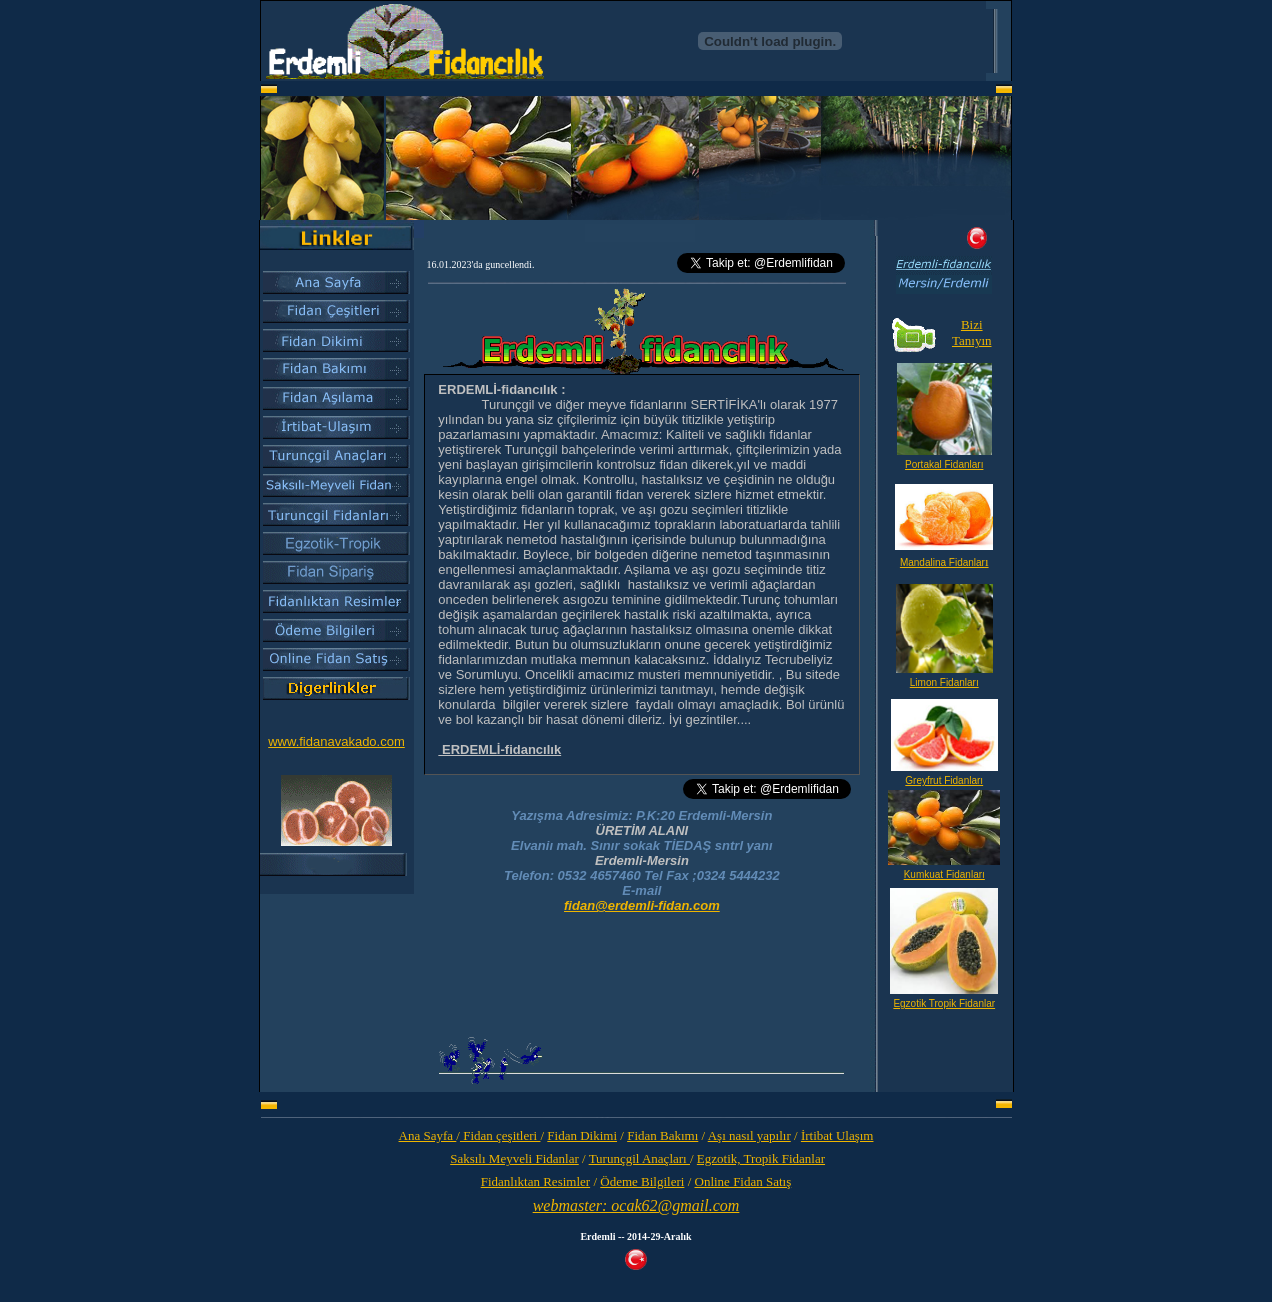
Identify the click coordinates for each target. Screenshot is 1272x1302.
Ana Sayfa (428, 1135)
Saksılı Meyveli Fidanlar (514, 1158)
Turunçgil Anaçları (639, 1158)
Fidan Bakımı (662, 1135)
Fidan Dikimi (582, 1135)
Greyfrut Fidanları (944, 780)
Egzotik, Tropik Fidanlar (761, 1158)
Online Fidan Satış (743, 1181)
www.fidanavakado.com (336, 741)
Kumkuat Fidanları (944, 874)
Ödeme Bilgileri (642, 1181)
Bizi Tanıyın (972, 332)
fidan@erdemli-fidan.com (642, 905)
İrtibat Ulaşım (837, 1135)
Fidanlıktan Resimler (535, 1181)
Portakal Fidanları (944, 464)
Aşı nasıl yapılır (749, 1135)
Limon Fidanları (944, 682)
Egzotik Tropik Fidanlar (944, 1003)
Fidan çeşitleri (500, 1135)
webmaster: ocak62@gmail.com (636, 1205)
